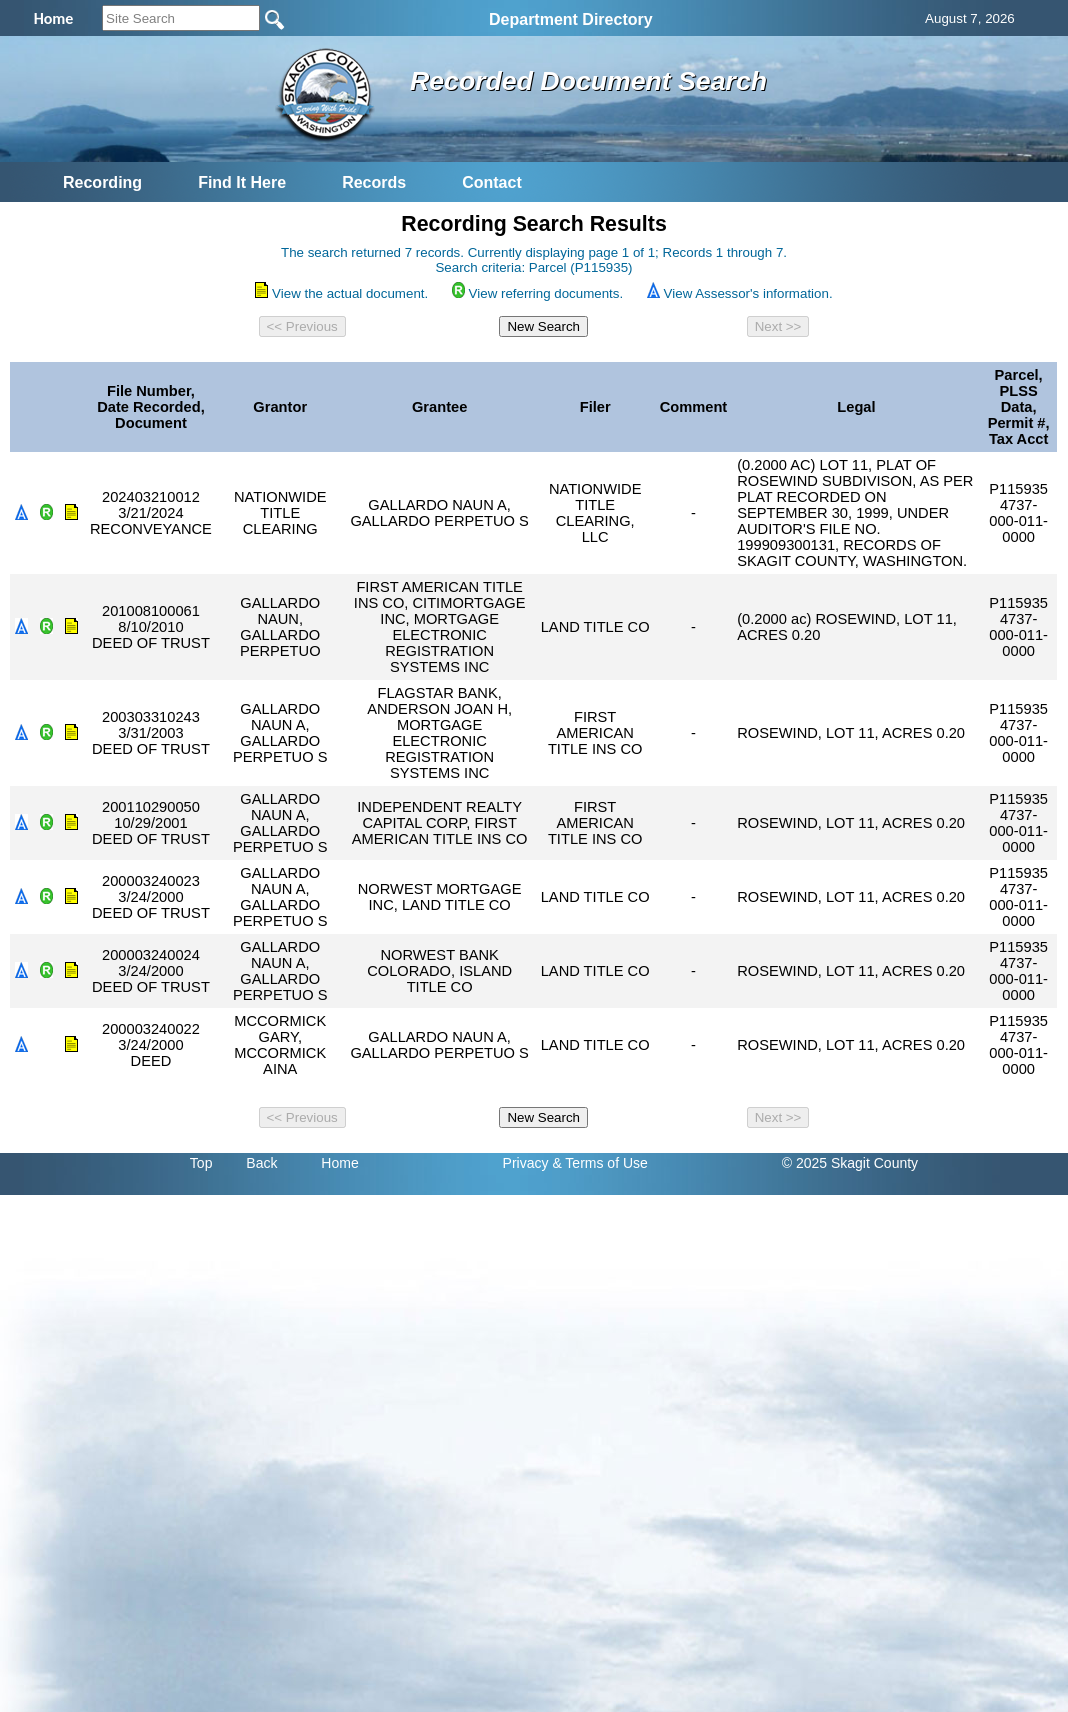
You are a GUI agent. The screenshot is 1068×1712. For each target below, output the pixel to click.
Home (339, 1163)
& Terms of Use (599, 1163)
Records (374, 182)
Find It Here (242, 182)
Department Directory (571, 19)
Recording (102, 182)
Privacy (526, 1163)
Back (261, 1163)
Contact (492, 182)
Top (201, 1163)
